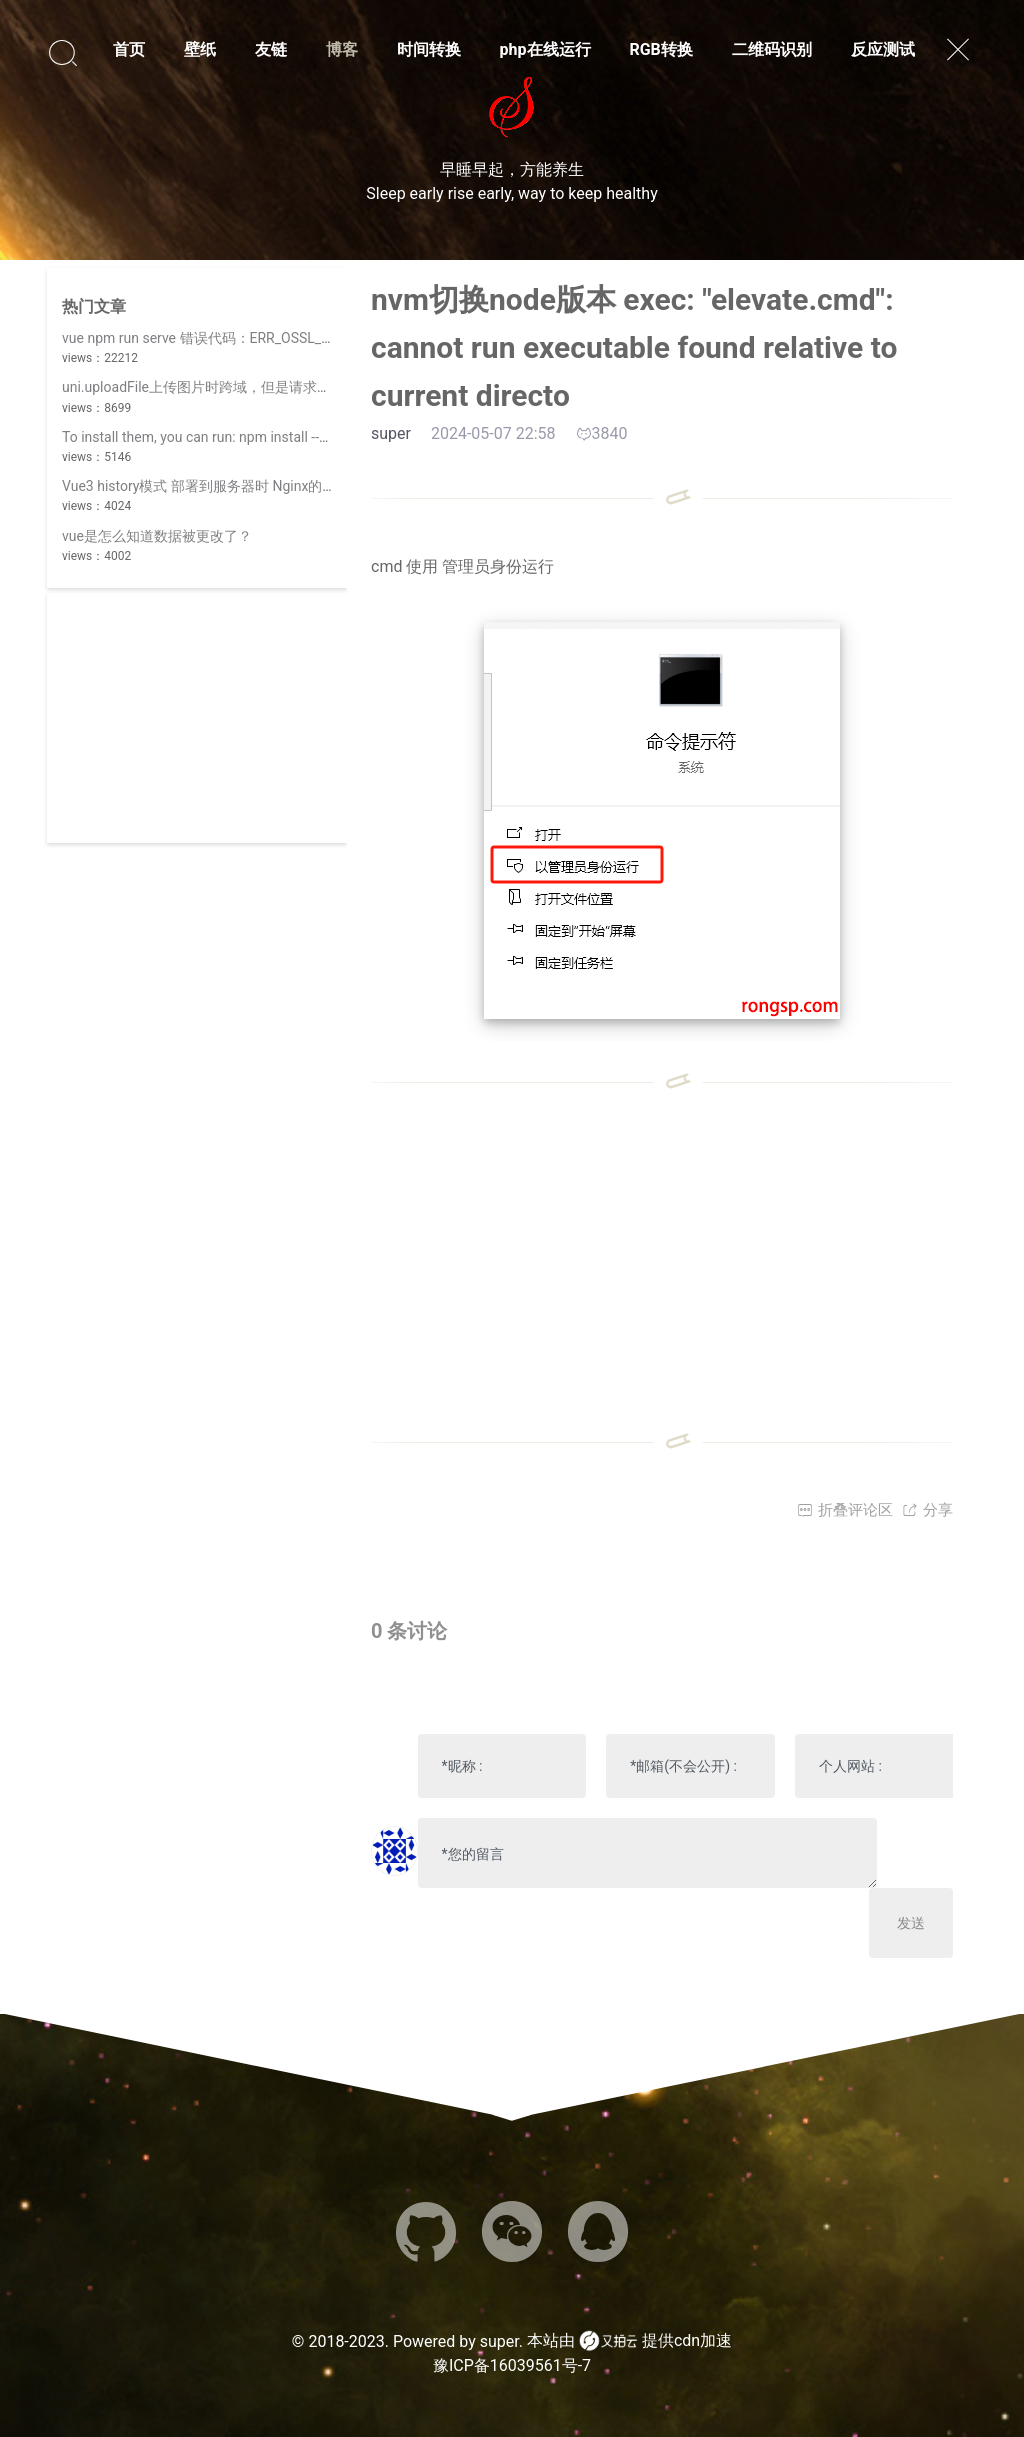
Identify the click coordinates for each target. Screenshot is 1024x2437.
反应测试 (883, 49)
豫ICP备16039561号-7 (512, 2365)
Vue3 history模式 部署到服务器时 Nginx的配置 (206, 486)
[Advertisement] (197, 718)
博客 (342, 49)
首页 (129, 49)
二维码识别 (772, 49)
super (499, 2341)
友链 (271, 49)
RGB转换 (660, 49)
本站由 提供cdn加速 (629, 2341)
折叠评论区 (845, 1510)
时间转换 (429, 49)
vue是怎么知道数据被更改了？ (157, 536)
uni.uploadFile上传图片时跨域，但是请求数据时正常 (224, 387)
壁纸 (200, 49)
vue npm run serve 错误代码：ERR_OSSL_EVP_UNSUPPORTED (256, 338)
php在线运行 (545, 49)
